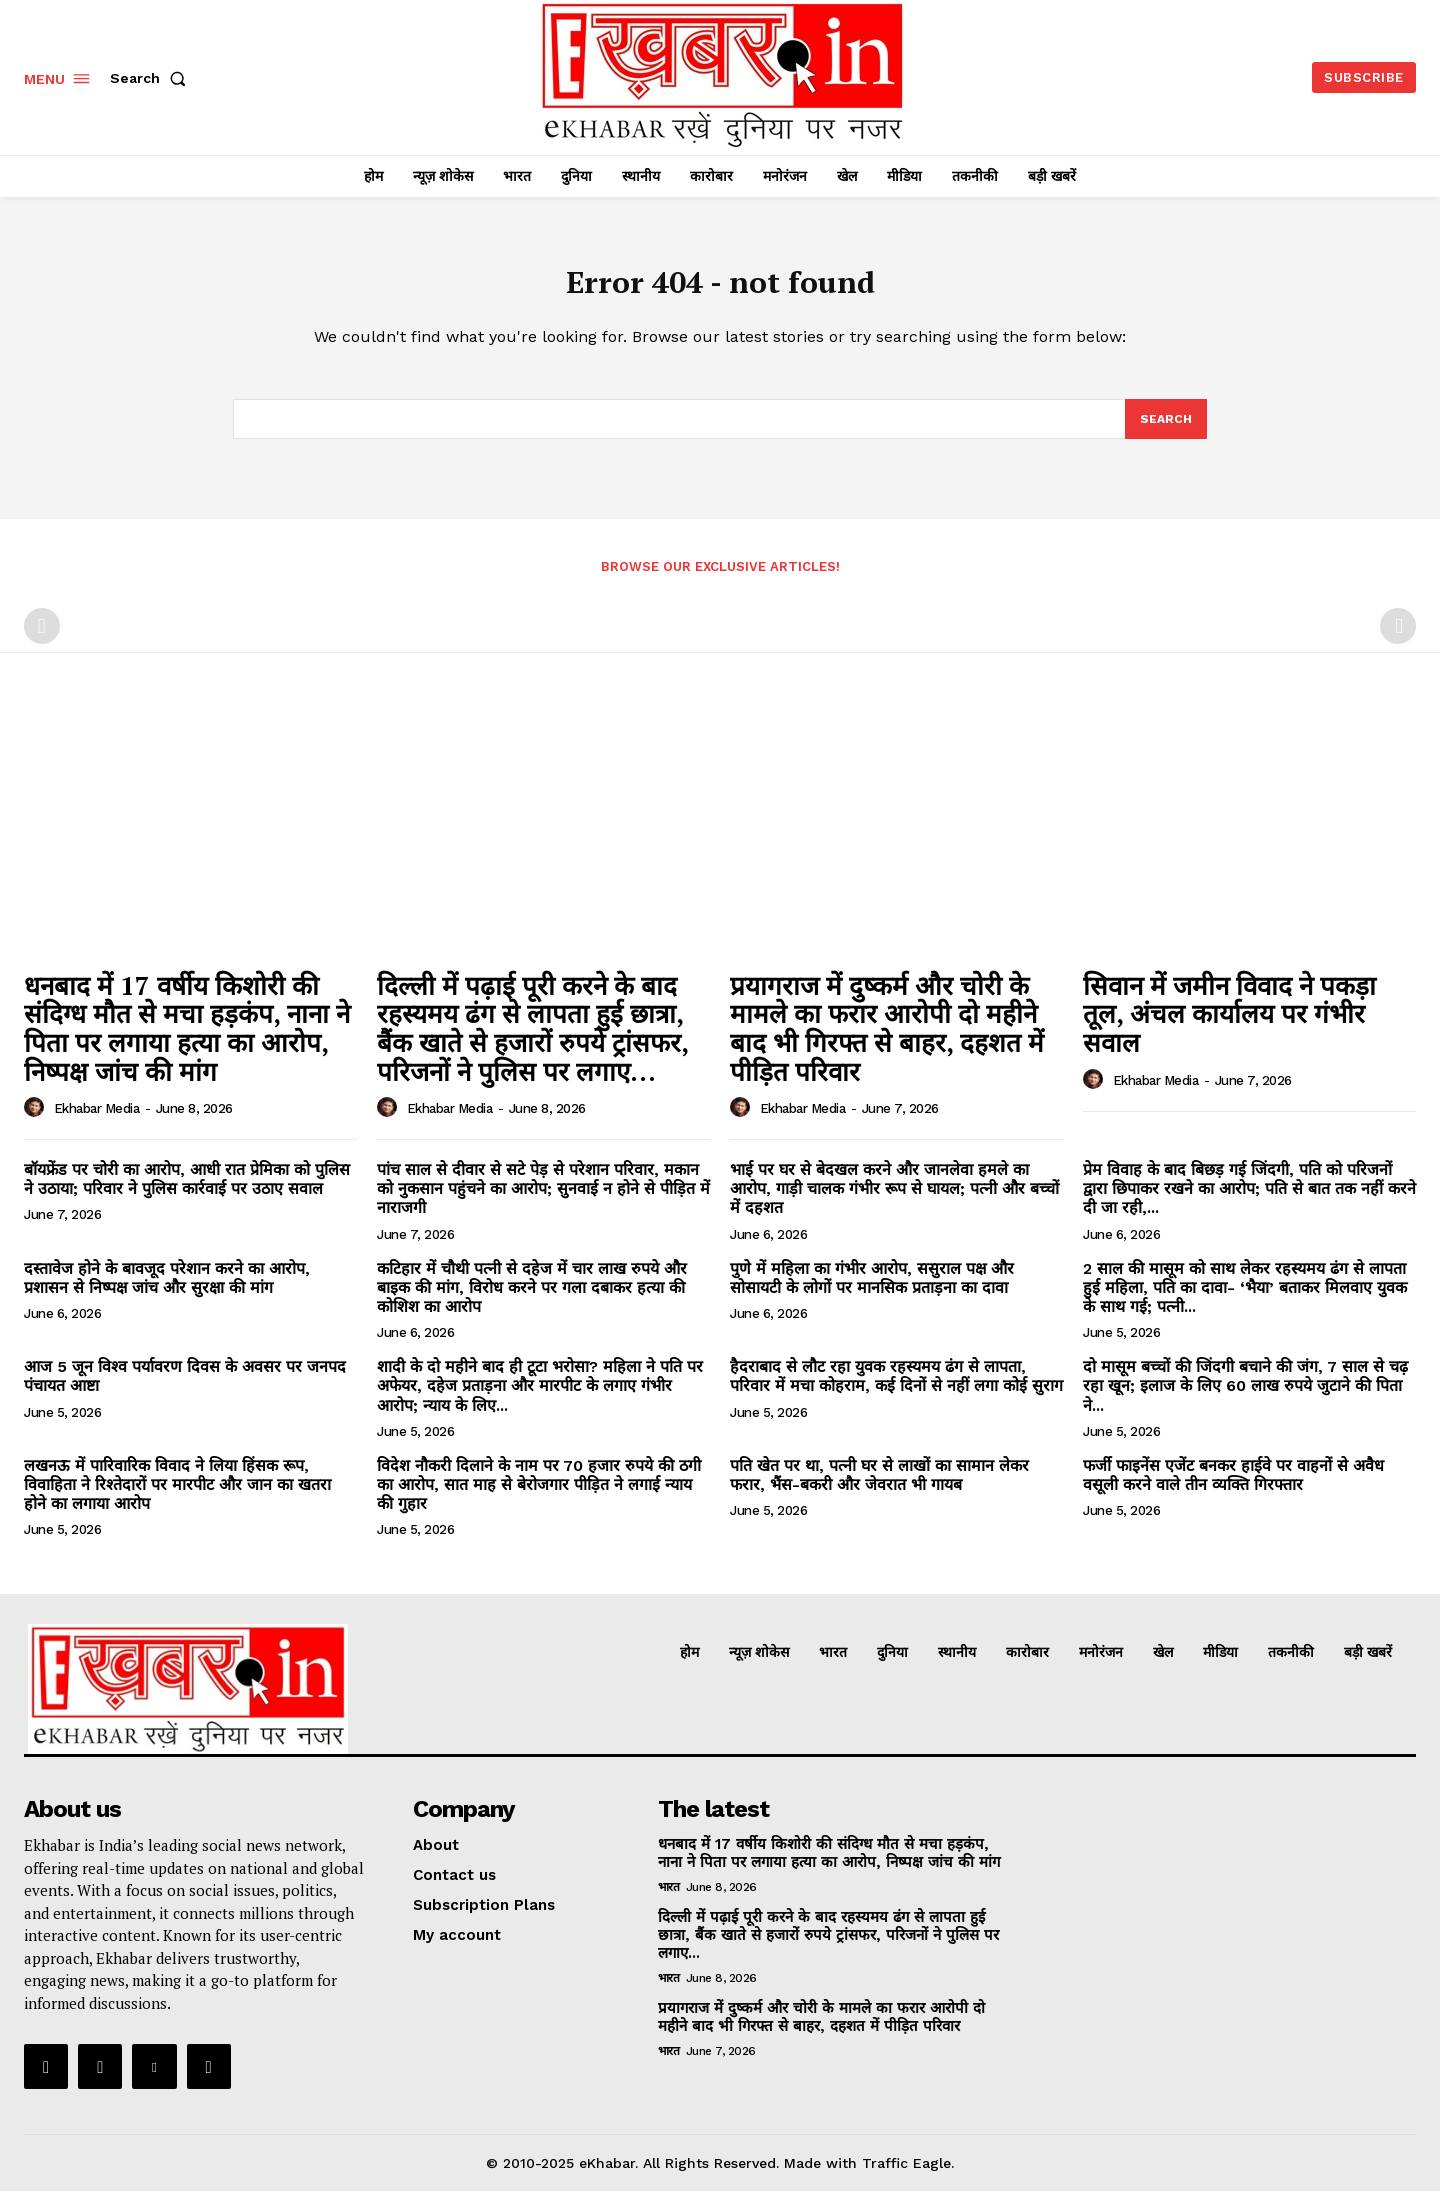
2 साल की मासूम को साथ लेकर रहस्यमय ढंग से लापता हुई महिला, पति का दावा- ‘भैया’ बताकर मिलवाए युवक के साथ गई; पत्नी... (1245, 1302)
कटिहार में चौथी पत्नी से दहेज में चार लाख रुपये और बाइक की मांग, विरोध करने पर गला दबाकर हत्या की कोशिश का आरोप (532, 1302)
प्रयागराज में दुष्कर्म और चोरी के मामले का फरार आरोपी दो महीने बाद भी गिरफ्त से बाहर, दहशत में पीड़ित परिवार (887, 1043)
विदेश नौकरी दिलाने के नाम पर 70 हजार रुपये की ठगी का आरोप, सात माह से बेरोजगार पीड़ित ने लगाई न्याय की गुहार (539, 1499)
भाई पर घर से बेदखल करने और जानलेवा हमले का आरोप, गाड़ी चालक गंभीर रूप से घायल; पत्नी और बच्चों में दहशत (894, 1203)
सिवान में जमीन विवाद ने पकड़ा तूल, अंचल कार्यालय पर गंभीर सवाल (1229, 1028)
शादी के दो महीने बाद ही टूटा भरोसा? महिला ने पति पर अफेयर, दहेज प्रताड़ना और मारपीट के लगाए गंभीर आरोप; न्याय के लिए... (540, 1400)
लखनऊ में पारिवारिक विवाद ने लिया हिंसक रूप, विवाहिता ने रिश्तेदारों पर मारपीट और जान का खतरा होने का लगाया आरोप (177, 1499)
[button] (152, 78)
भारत (669, 1902)
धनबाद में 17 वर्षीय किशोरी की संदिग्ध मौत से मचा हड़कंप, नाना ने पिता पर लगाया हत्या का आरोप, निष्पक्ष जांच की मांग (187, 1043)
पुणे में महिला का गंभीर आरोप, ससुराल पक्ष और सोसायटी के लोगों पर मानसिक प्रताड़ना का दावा (872, 1293)
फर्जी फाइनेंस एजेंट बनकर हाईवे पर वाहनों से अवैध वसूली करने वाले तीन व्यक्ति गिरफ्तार (1233, 1490)
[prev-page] (42, 641)
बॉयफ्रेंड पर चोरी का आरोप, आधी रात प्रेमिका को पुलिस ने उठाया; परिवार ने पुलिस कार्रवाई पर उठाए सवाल (187, 1194)
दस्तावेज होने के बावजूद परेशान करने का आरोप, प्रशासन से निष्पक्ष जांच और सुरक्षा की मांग (167, 1293)
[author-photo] (37, 1123)
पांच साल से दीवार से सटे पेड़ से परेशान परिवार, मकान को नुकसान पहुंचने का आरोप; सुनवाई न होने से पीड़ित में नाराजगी (543, 1203)
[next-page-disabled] (1398, 641)
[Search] (1165, 432)
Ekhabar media (97, 1123)
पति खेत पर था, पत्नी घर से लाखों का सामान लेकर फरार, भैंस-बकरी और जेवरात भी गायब (879, 1490)
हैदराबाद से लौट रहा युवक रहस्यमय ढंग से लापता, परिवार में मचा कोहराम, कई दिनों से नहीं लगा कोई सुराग (896, 1391)
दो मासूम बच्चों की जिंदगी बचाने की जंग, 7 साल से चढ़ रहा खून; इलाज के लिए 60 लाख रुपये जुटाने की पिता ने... (1245, 1400)
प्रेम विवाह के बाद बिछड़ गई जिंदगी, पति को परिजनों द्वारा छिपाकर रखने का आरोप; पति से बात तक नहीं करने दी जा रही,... (1249, 1203)
